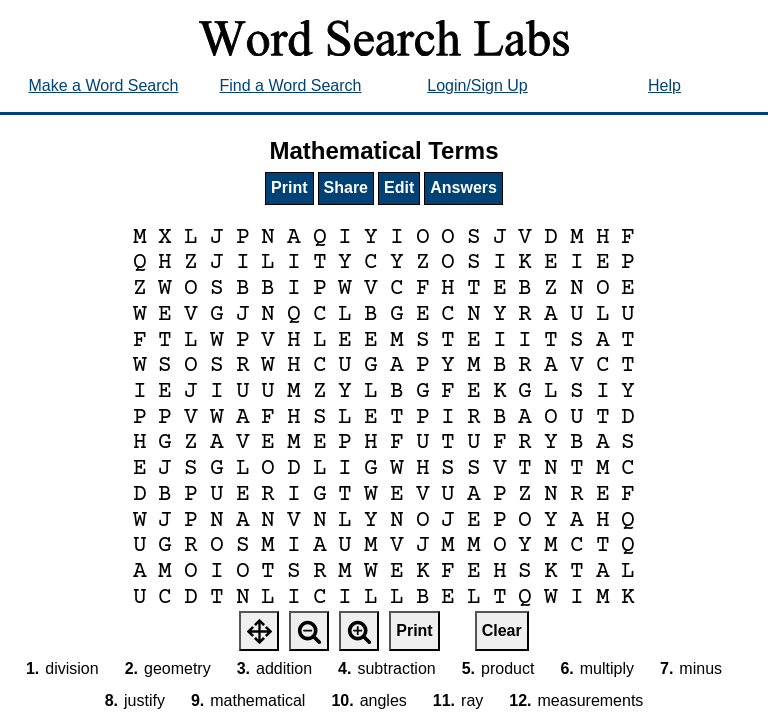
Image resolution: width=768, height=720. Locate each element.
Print (289, 187)
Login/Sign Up (477, 85)
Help (664, 85)
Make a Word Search (104, 85)
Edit (399, 187)
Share (346, 187)
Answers (463, 187)
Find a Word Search (291, 85)
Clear (502, 630)
